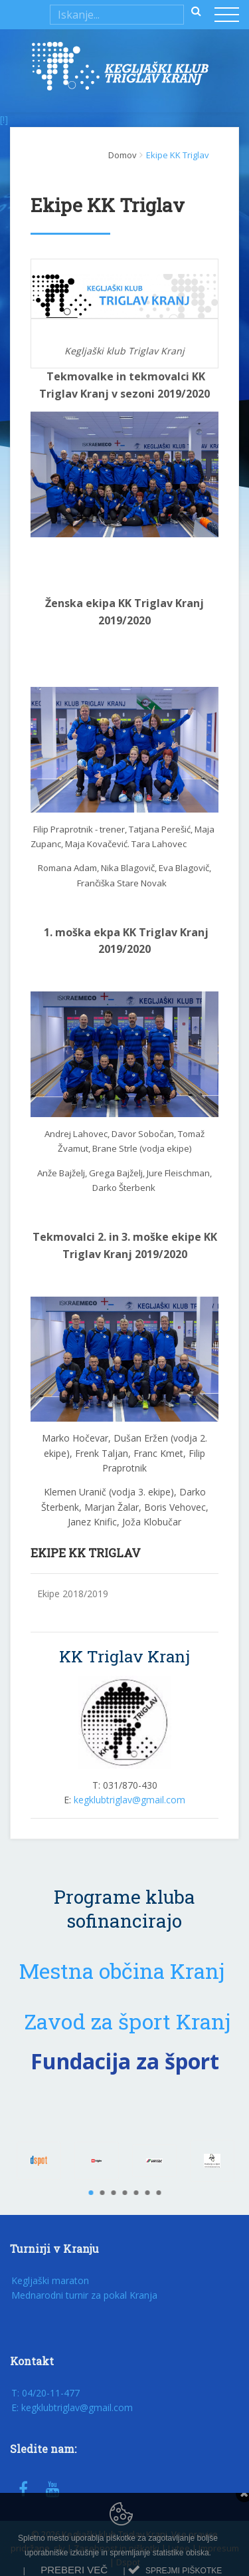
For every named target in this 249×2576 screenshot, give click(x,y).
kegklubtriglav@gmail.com (129, 1799)
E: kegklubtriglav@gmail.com (72, 2407)
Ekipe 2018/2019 (72, 1593)
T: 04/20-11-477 (45, 2392)
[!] (4, 119)
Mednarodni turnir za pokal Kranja (84, 2295)
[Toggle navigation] (228, 16)
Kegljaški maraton (50, 2280)
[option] (39, 2161)
